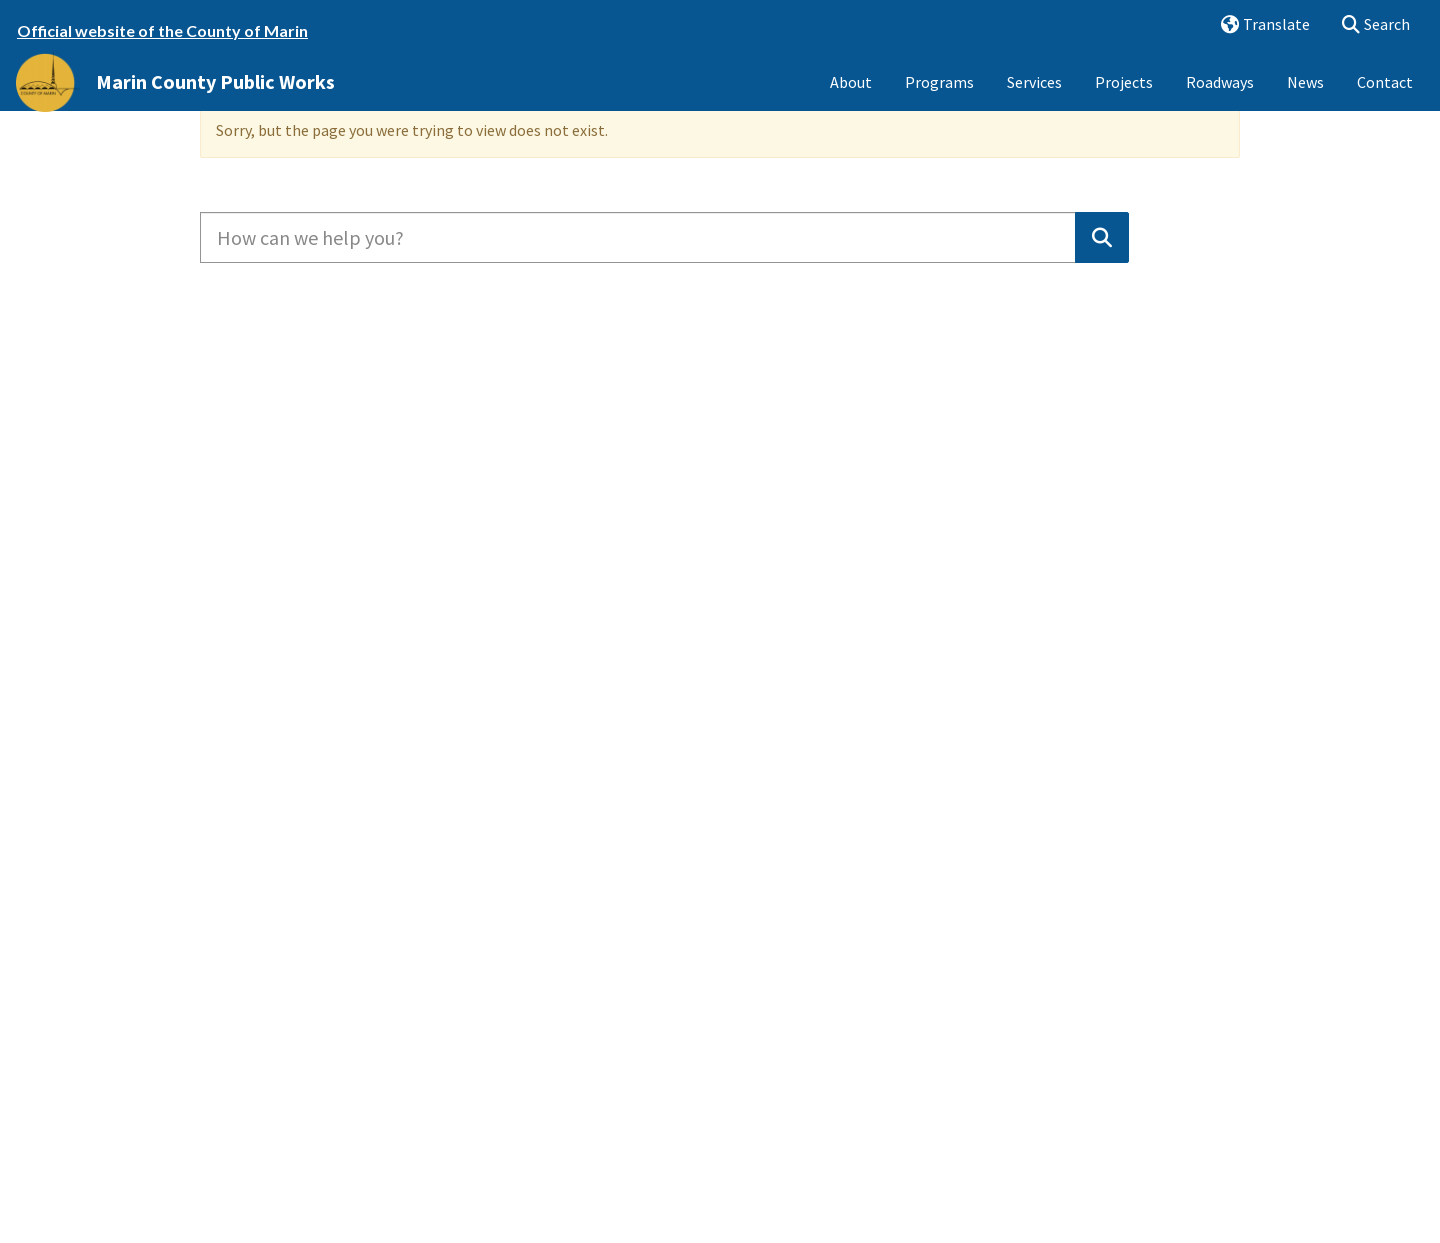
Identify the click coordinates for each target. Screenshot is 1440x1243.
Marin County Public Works (215, 97)
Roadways (1220, 98)
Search (1369, 25)
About (851, 98)
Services (1034, 98)
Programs (939, 98)
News (1305, 98)
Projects (1124, 98)
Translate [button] (1258, 25)
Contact (1385, 98)
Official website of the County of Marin (162, 30)
